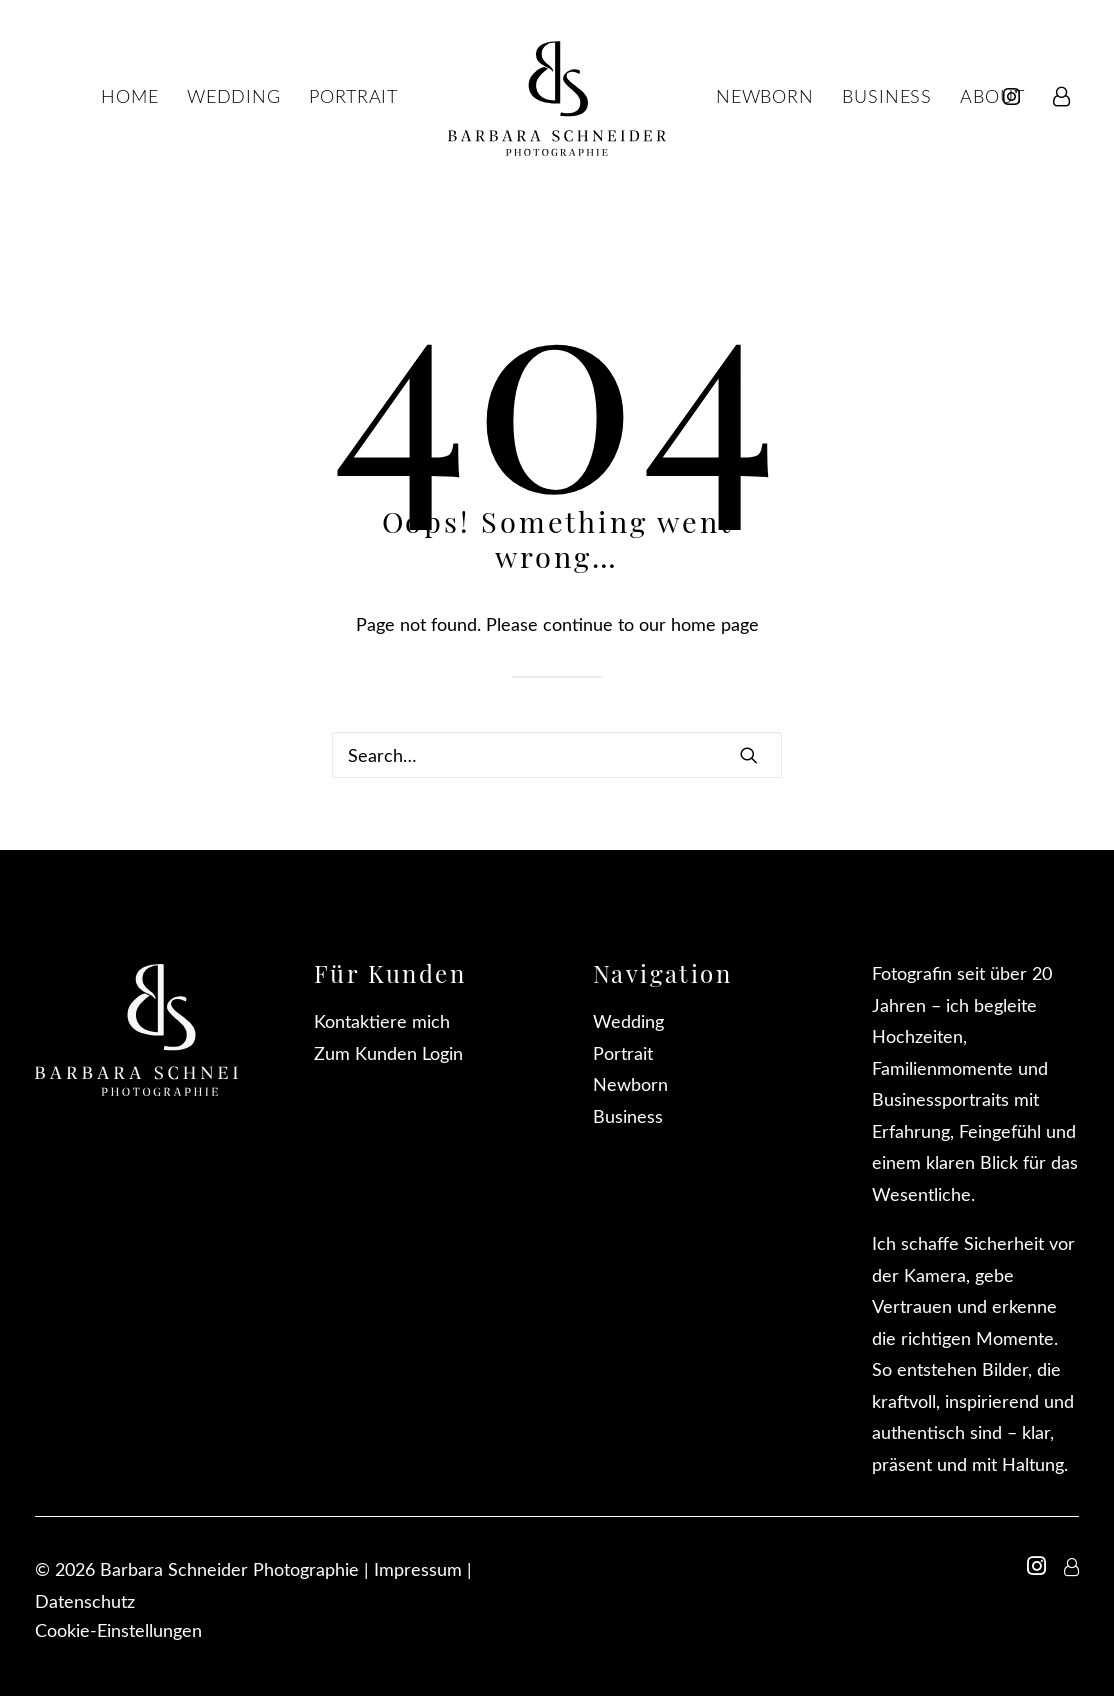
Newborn (765, 96)
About (992, 96)
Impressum (418, 1569)
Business (887, 96)
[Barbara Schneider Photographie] (556, 96)
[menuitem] (1059, 96)
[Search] (557, 755)
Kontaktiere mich (382, 1021)
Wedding (234, 96)
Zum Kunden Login (388, 1053)
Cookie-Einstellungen (118, 1630)
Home (130, 96)
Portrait (353, 96)
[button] (749, 755)
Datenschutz (85, 1601)
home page (715, 624)
